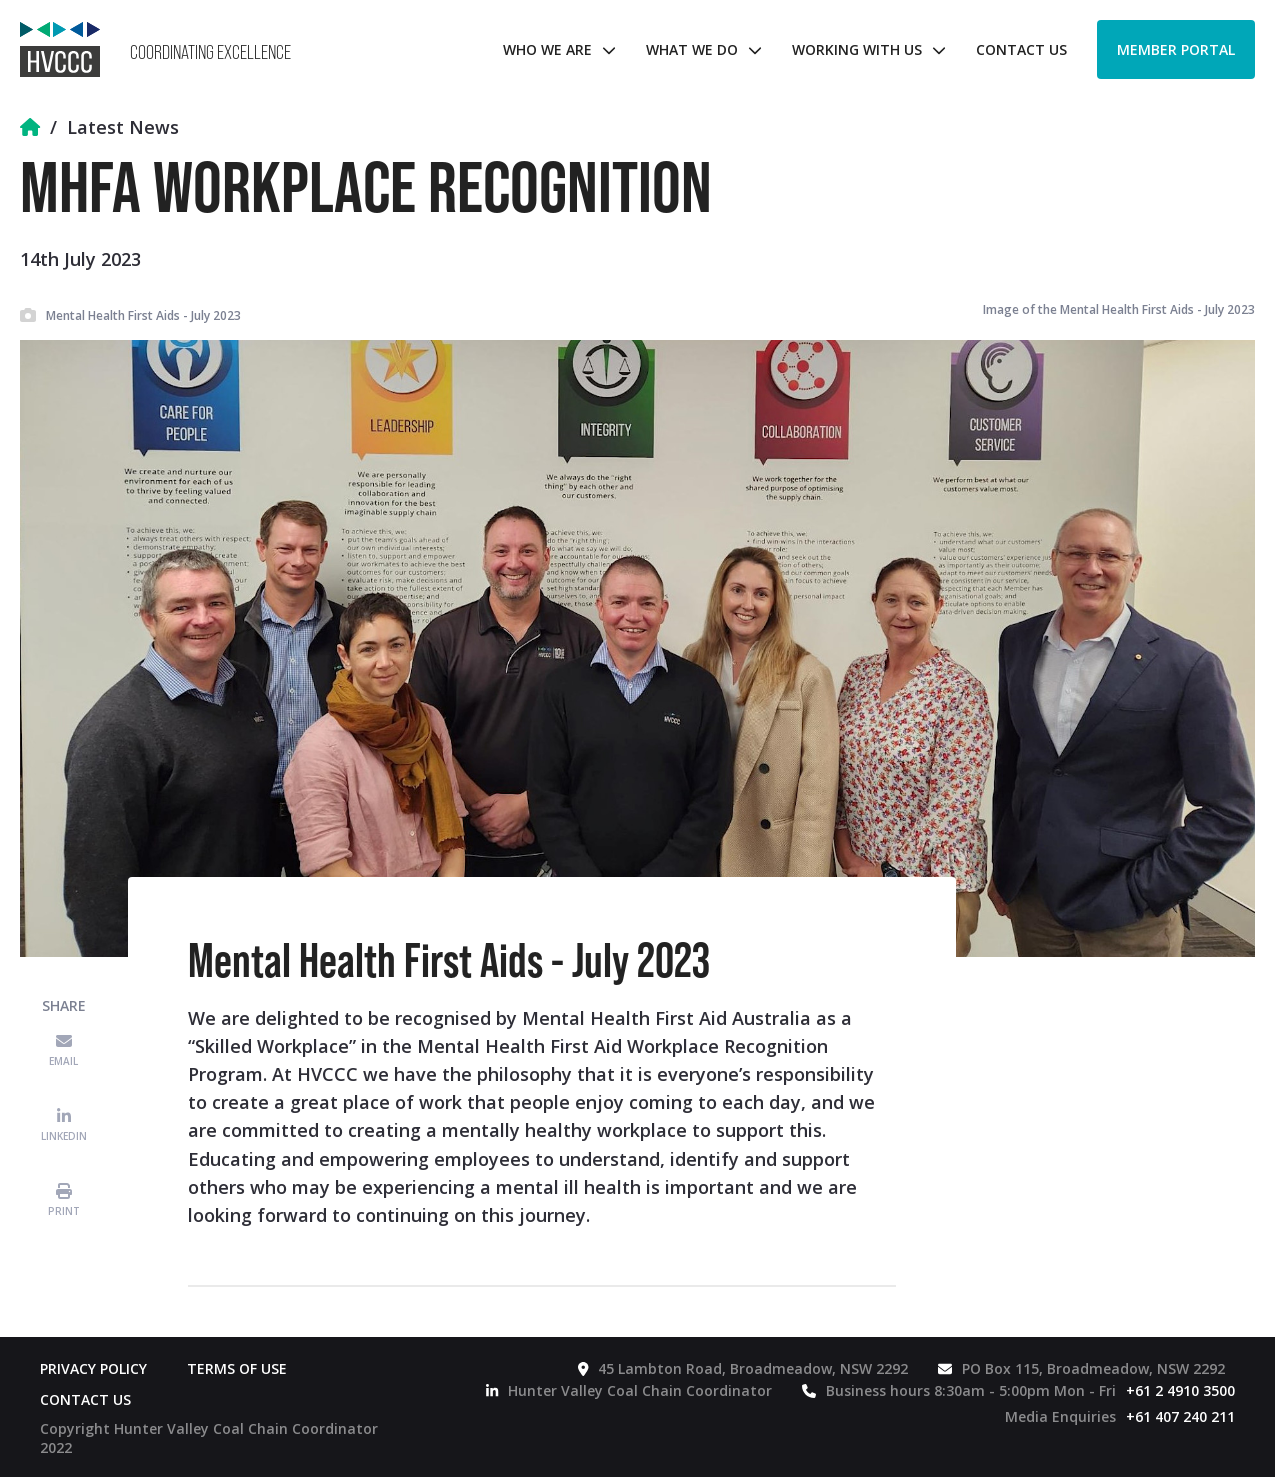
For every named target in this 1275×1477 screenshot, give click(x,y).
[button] (554, 49)
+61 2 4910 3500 (1180, 1390)
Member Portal (1176, 49)
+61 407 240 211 (1180, 1416)
